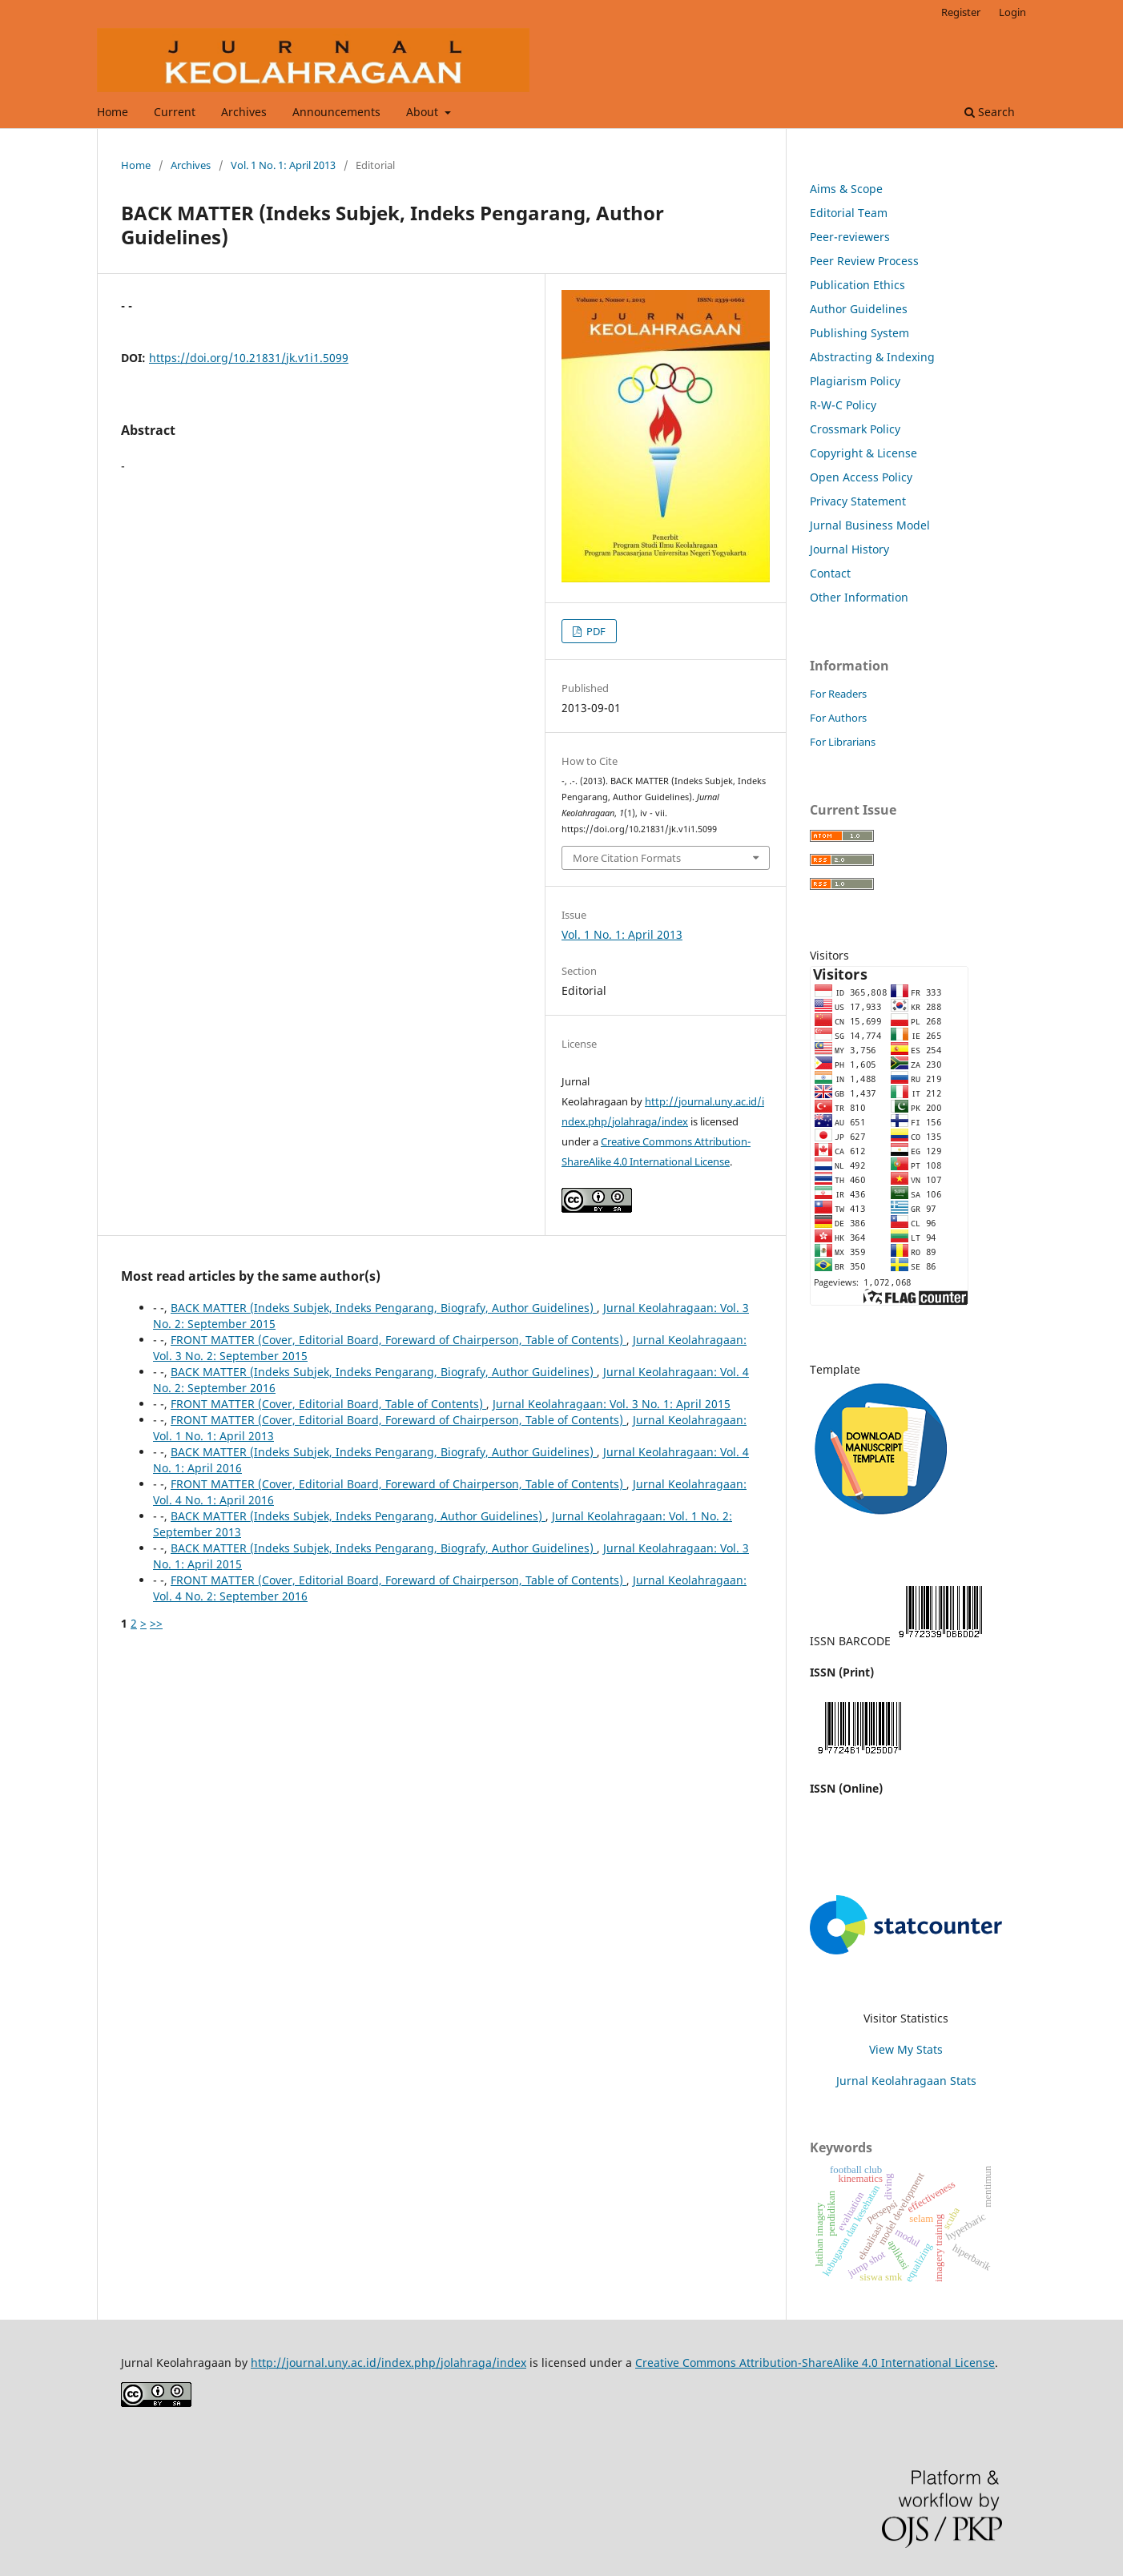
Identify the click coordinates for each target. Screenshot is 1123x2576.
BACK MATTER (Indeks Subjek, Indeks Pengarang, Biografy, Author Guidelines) (384, 1307)
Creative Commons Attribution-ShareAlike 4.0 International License (815, 2362)
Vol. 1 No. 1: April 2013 (283, 165)
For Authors (838, 717)
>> (156, 1623)
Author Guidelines (859, 308)
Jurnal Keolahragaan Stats (906, 2080)
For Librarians (842, 742)
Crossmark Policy (855, 429)
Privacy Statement (858, 501)
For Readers (838, 693)
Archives (244, 111)
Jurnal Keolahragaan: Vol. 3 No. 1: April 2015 (612, 1403)
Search (989, 111)
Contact (830, 573)
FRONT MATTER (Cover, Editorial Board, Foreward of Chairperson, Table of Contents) (398, 1339)
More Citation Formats (627, 858)
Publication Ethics (857, 284)
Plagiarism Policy (855, 380)
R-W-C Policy (843, 405)
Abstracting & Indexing (872, 356)
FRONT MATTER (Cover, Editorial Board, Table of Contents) (328, 1403)
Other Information (859, 597)
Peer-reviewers (850, 236)
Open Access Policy (861, 477)
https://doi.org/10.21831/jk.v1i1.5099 (248, 357)
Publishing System (859, 332)
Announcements (336, 111)
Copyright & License (863, 453)
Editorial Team (849, 212)
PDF (595, 631)
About (423, 111)
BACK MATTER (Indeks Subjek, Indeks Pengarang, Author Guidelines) (358, 1515)
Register (960, 12)
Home (112, 111)
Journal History (849, 549)
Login (1012, 12)
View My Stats (906, 2049)
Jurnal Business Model (870, 525)
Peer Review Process (864, 260)
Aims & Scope (846, 188)
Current (174, 111)
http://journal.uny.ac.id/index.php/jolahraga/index (388, 2362)
